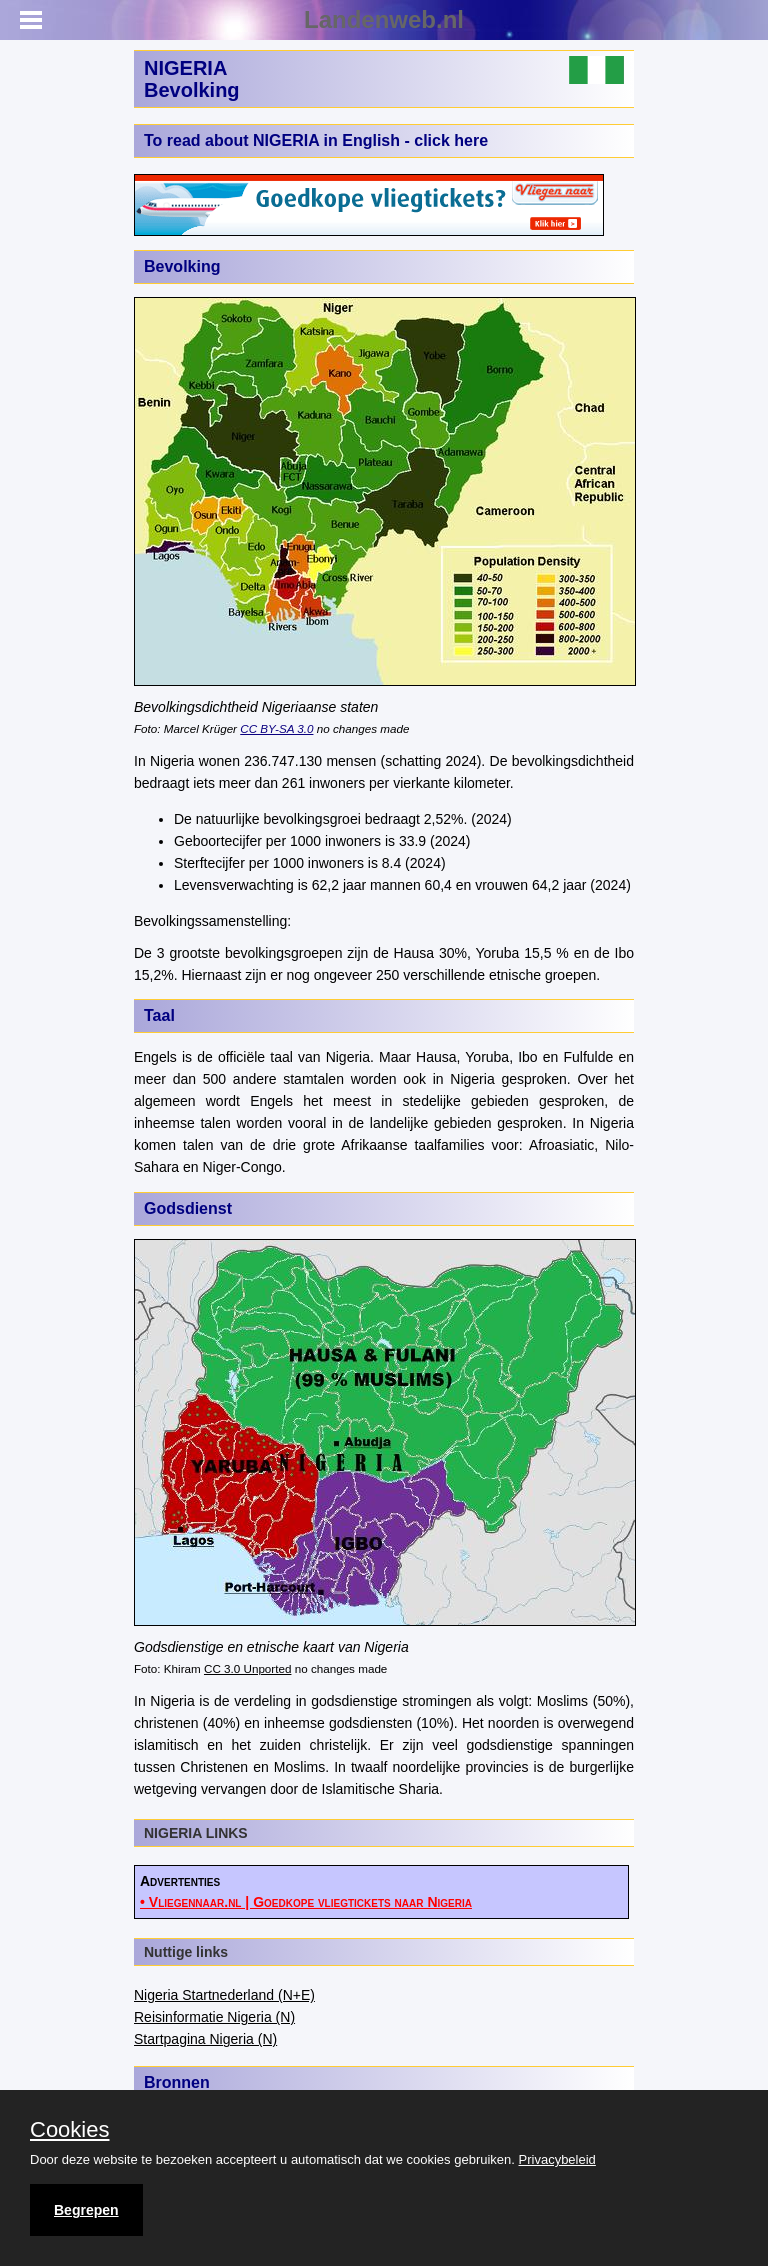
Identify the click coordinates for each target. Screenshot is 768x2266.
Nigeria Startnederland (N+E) (224, 1995)
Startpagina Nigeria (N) (205, 2039)
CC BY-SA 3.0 (276, 728)
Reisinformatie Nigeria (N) (214, 2017)
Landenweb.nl (384, 19)
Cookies (69, 2130)
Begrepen (86, 2210)
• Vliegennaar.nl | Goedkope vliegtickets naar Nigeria (306, 1902)
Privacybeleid (557, 2159)
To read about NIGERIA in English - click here (316, 140)
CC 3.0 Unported (247, 1668)
